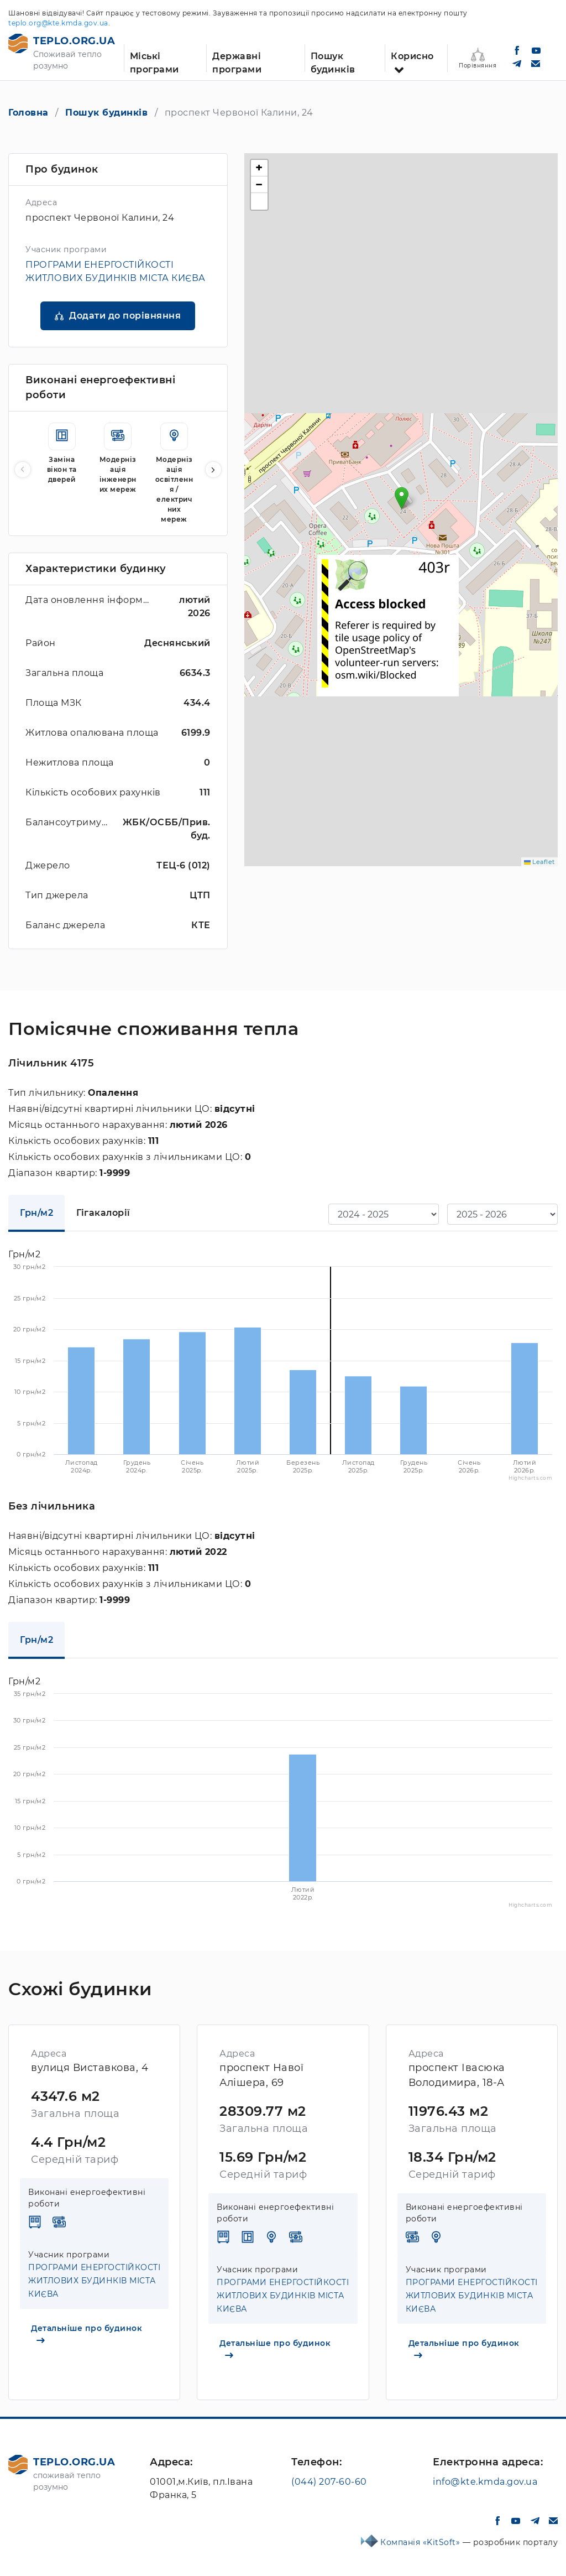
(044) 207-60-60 (329, 2481)
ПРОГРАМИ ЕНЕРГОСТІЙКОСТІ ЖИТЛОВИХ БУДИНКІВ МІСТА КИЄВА (94, 2280)
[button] (213, 469)
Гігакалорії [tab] (103, 1213)
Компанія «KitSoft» (421, 2542)
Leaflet (539, 862)
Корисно (412, 56)
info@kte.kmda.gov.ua (485, 2481)
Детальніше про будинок (86, 2333)
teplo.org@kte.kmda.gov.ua (58, 23)
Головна (28, 112)
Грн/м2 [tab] (36, 1213)
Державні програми (236, 61)
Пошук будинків (333, 61)
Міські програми (154, 61)
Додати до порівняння (125, 315)
